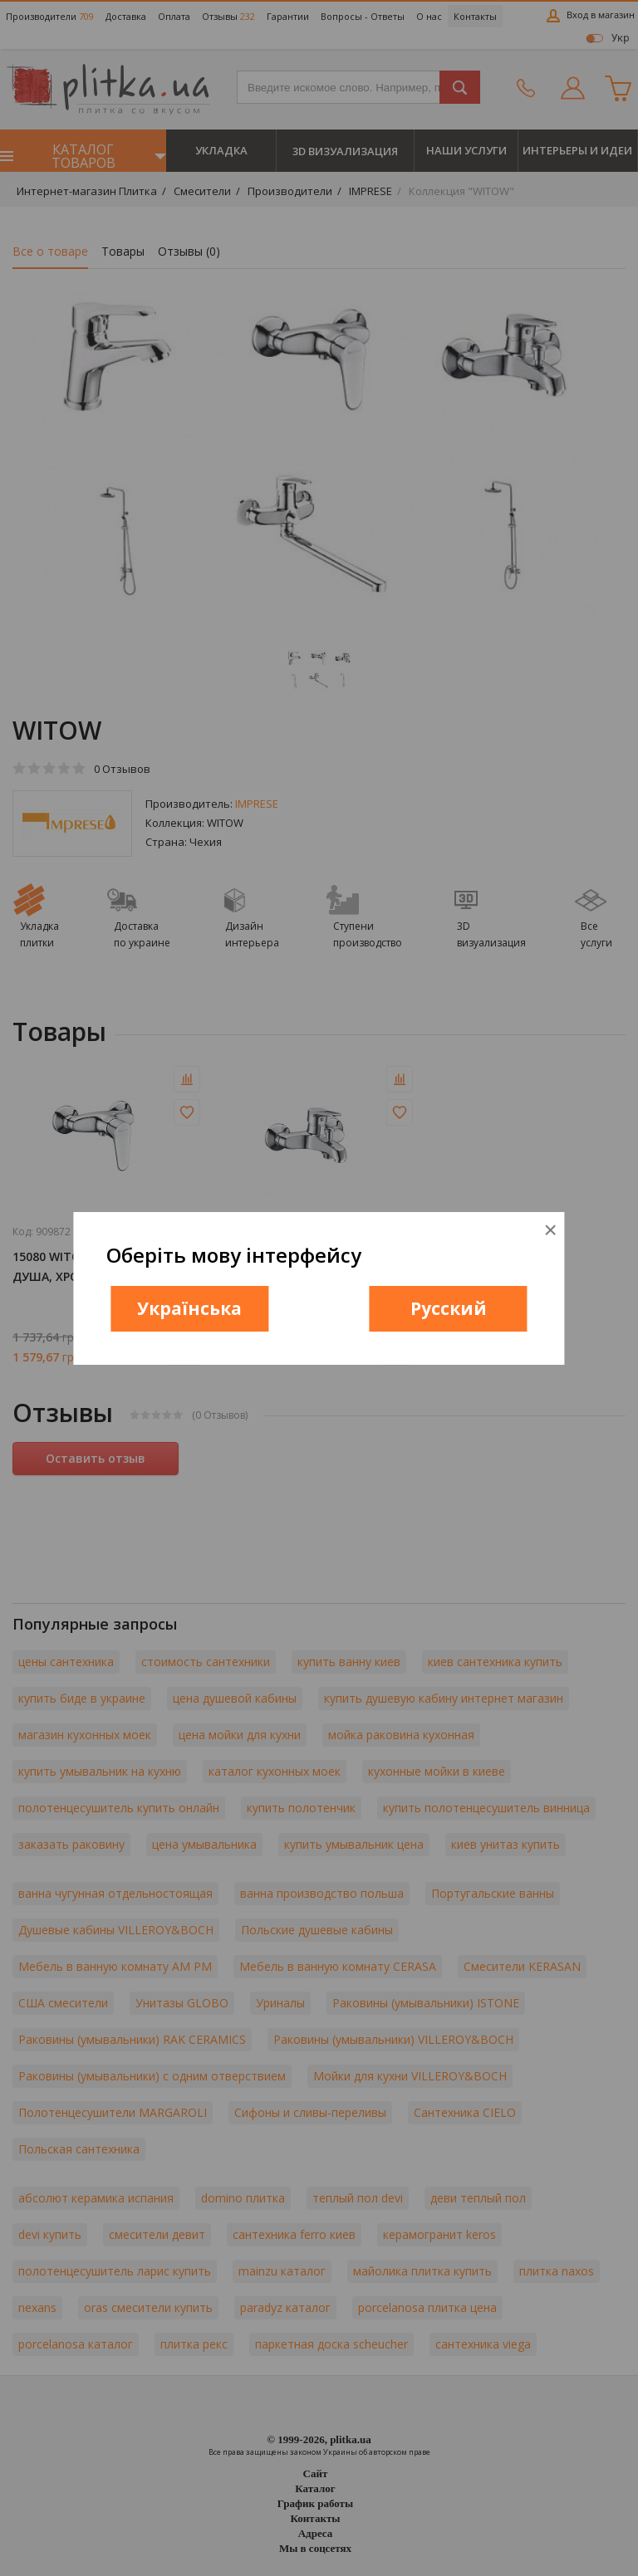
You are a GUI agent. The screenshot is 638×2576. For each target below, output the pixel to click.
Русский (448, 1308)
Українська (189, 1308)
